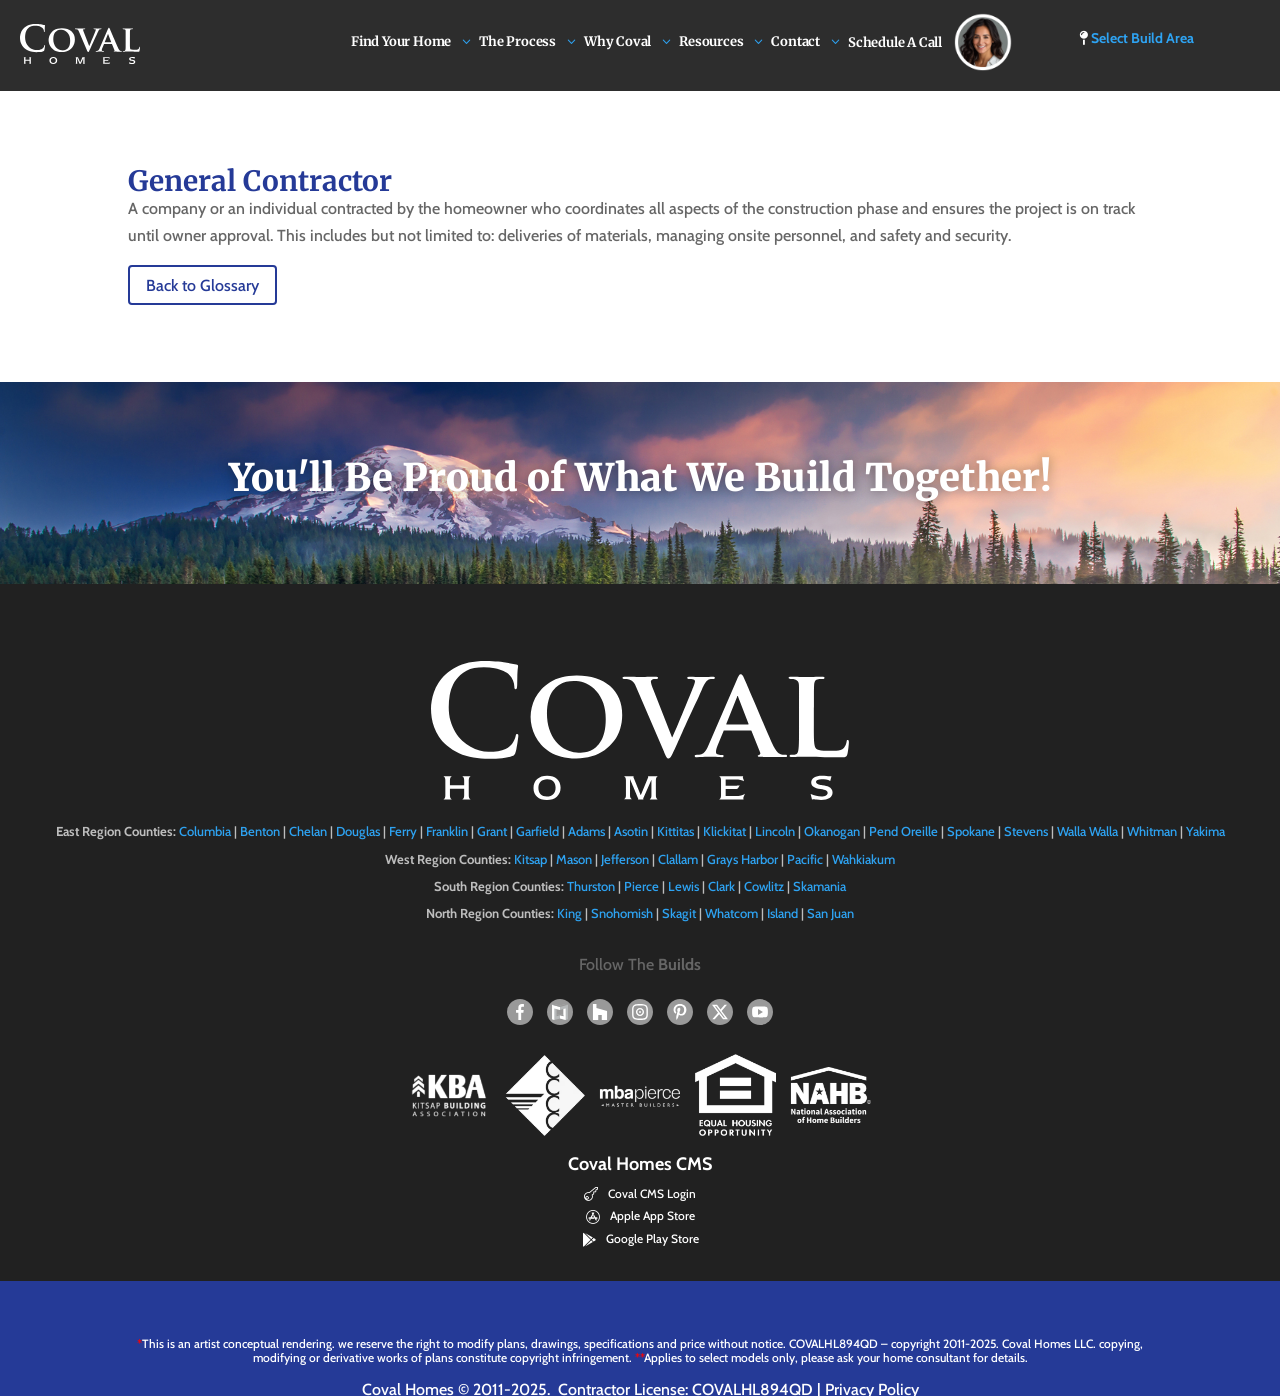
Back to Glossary (202, 285)
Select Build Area (1136, 38)
